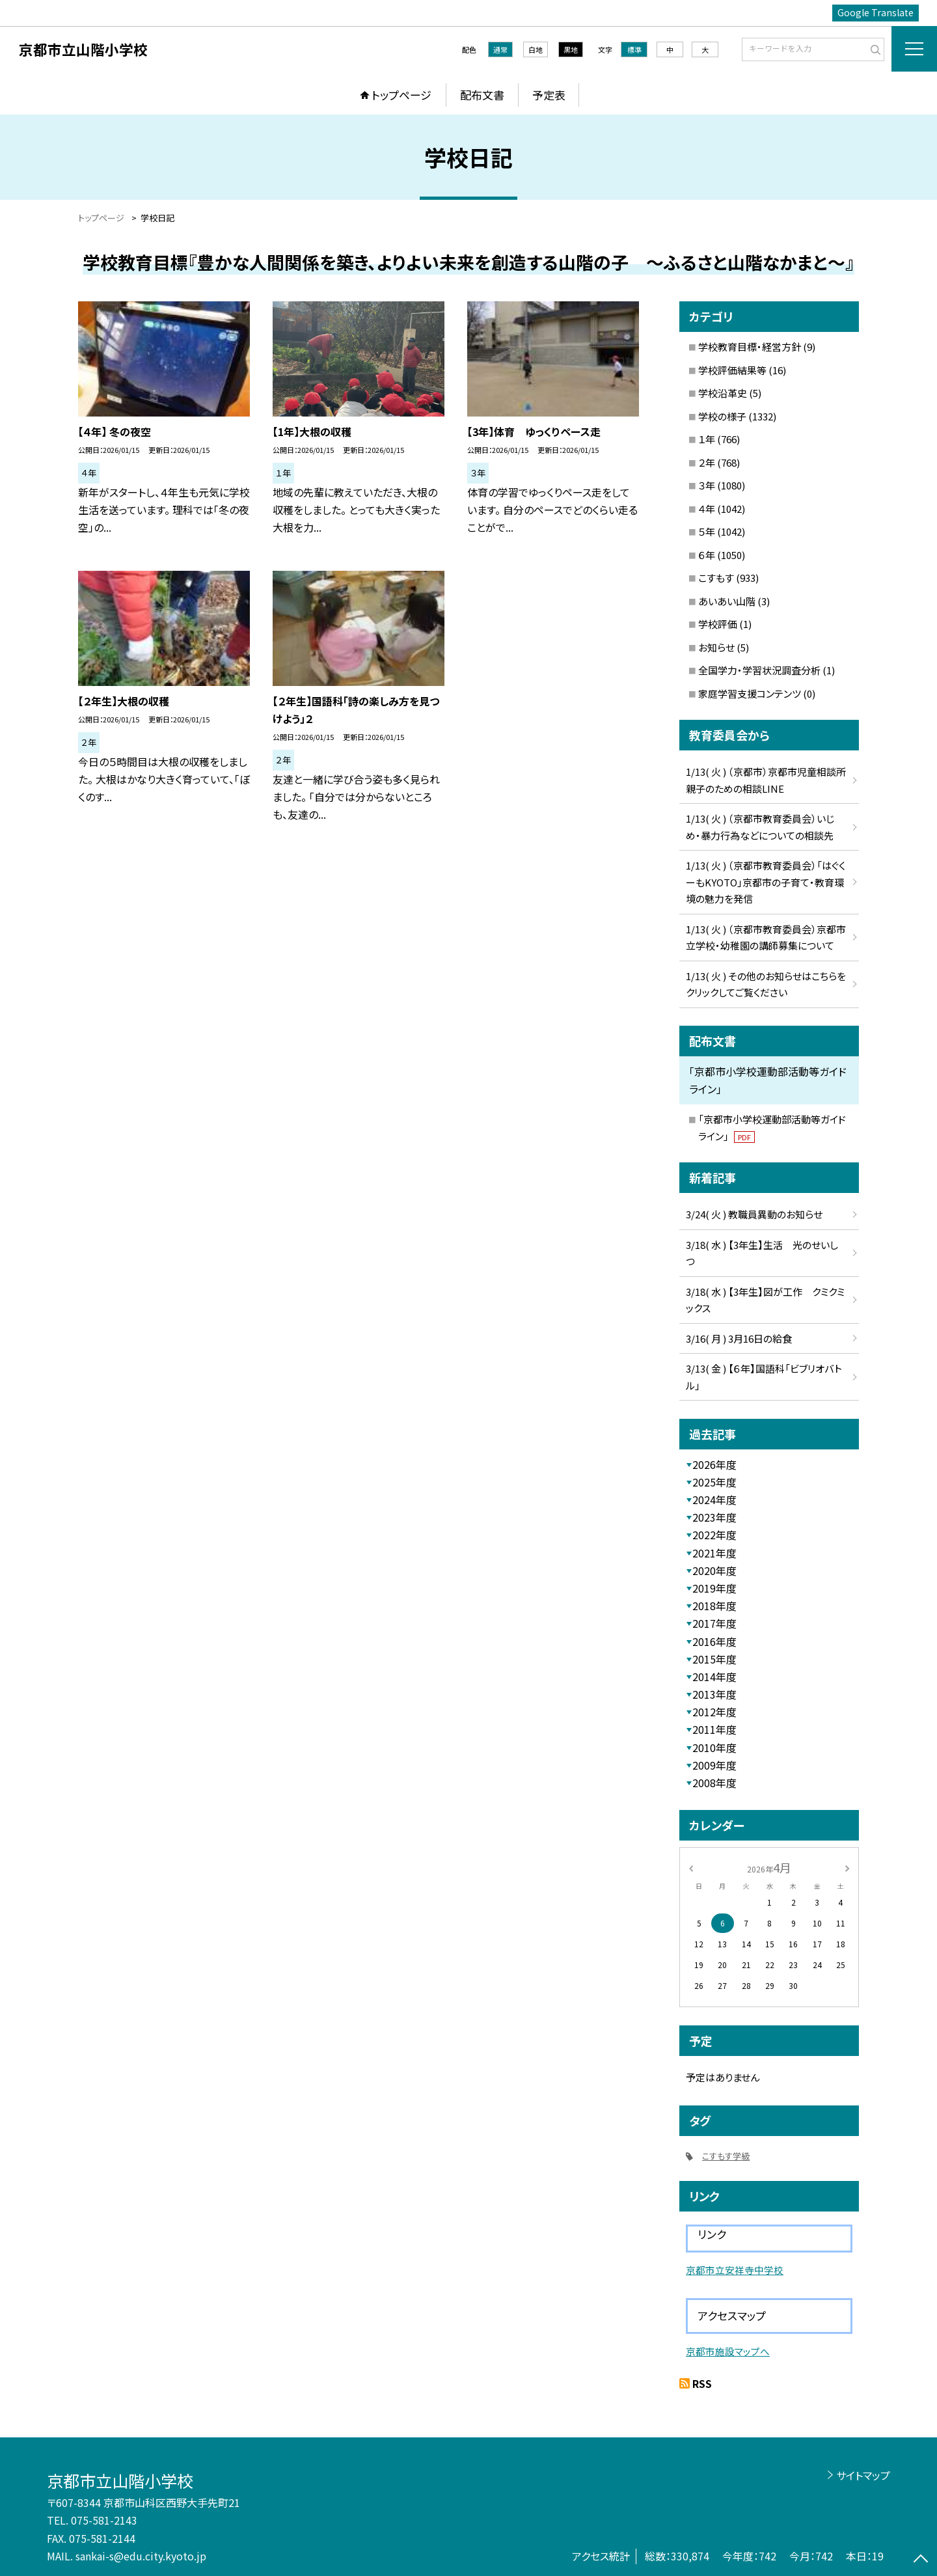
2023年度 (714, 1517)
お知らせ (716, 647)
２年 (706, 462)
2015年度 (714, 1659)
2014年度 (714, 1676)
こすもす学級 (726, 2156)
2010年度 (714, 1747)
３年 (706, 485)
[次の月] (847, 1866)
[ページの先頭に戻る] (920, 2559)
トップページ (401, 95)
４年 (706, 508)
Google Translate (875, 12)
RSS (702, 2383)
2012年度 (714, 1712)
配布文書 (482, 95)
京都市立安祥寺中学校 (734, 2270)
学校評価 (717, 624)
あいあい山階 (726, 601)
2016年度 (714, 1641)
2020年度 (714, 1570)
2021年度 (714, 1553)
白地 (535, 49)
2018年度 (714, 1605)
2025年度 (714, 1482)
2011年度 (714, 1729)
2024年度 (714, 1499)
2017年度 (714, 1623)
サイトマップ (863, 2475)
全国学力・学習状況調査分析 (759, 670)
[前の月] (691, 1866)
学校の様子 (722, 416)
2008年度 (714, 1782)
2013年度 (714, 1694)
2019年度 (714, 1588)
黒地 (571, 49)
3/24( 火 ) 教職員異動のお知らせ (754, 1214)
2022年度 (714, 1534)
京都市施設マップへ (728, 2351)
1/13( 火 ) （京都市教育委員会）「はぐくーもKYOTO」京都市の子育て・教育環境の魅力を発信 (765, 881)
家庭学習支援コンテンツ (749, 693)
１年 (706, 439)
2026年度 (714, 1464)
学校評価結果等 (732, 370)
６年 (706, 555)
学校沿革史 (722, 393)
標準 (634, 49)
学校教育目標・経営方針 (749, 346)
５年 (706, 531)
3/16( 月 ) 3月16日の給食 (739, 1338)
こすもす (716, 577)
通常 (500, 49)
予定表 (548, 95)
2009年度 (714, 1765)
